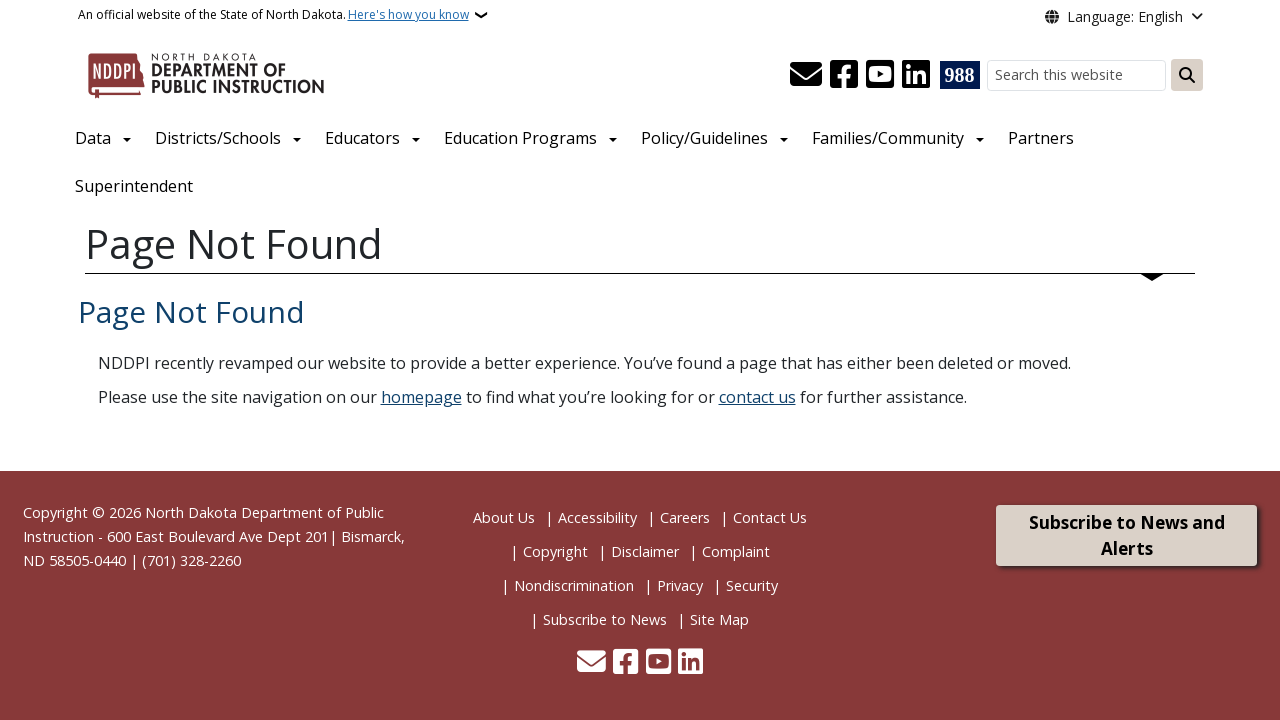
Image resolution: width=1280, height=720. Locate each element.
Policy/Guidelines (704, 138)
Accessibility (597, 517)
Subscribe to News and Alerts (1127, 535)
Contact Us (770, 517)
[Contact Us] (806, 75)
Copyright (555, 551)
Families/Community (888, 138)
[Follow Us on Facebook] (844, 75)
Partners (1041, 138)
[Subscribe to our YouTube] (880, 75)
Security (752, 585)
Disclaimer (645, 551)
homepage (421, 397)
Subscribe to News (605, 619)
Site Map (719, 619)
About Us (504, 517)
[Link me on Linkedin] (916, 75)
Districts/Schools (218, 138)
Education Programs (520, 138)
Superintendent (134, 186)
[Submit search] (1187, 75)
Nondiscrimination (574, 585)
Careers (685, 517)
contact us (757, 397)
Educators (362, 138)
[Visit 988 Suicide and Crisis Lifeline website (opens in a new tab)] (960, 75)
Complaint (736, 551)
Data (93, 138)
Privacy (680, 585)
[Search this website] (1076, 75)
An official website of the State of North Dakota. (273, 15)
